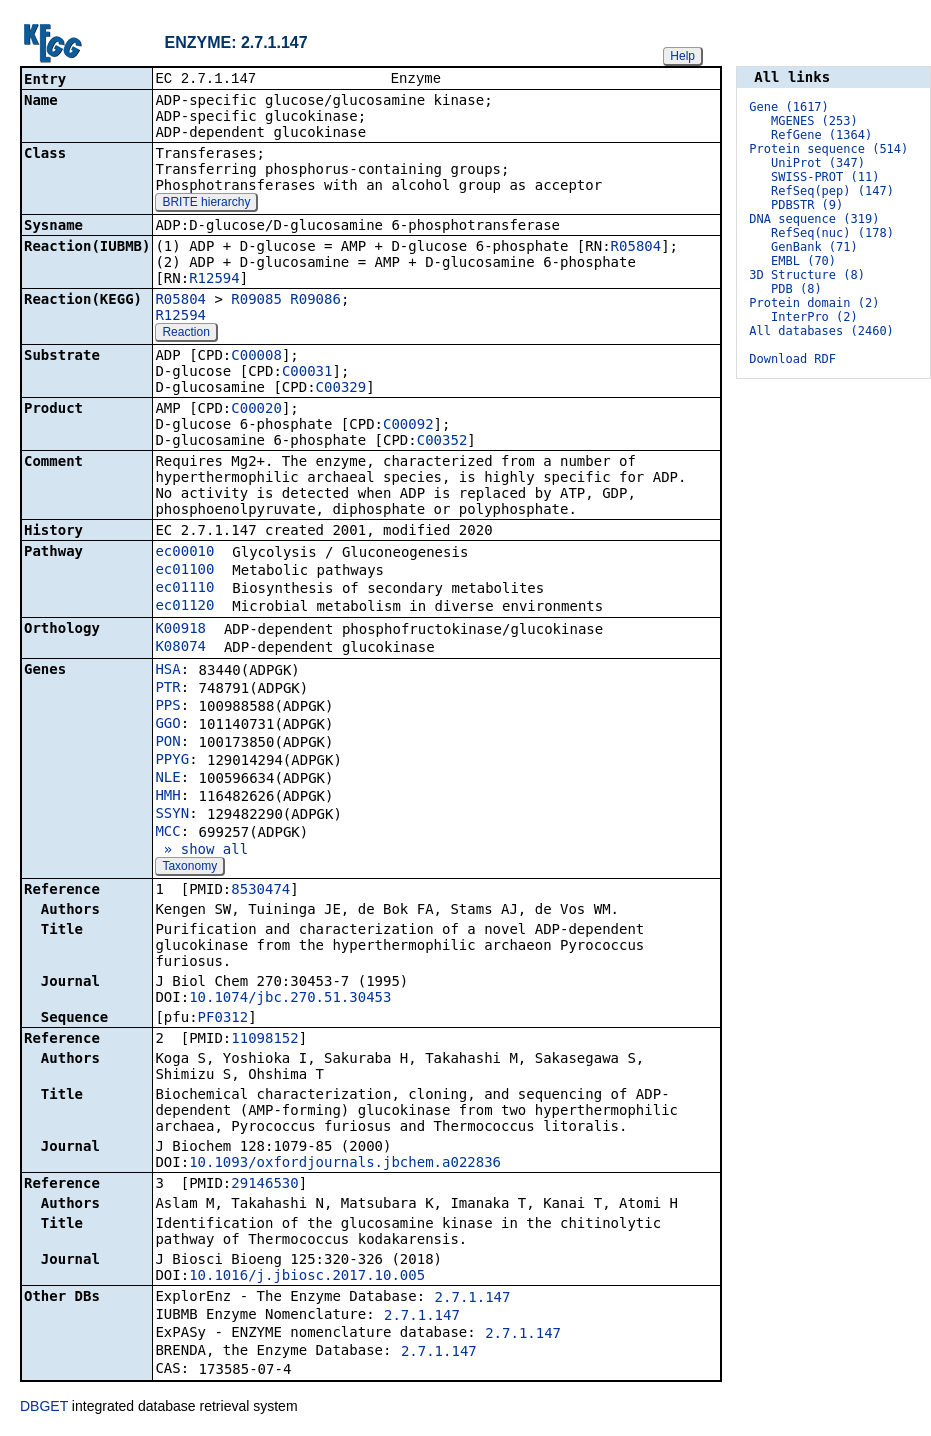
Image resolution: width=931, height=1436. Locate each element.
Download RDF (792, 359)
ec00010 (184, 553)
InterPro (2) (814, 317)
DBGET (44, 1408)
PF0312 (223, 1019)
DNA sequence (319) (814, 219)
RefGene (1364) (821, 135)
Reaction (185, 334)
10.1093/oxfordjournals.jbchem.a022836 (345, 1164)
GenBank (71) (814, 247)
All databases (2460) (821, 331)
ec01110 (184, 589)
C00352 (442, 442)
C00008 (256, 357)
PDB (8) (796, 289)
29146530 (264, 1185)
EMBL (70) (803, 261)
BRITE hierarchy (206, 204)
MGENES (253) (814, 121)
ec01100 (184, 571)
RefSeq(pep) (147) (832, 191)
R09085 (256, 301)
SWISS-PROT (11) (825, 177)
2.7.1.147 (473, 1299)
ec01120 (184, 607)
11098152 (264, 1040)
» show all (201, 851)
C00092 (408, 426)
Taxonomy (189, 868)
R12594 (214, 280)
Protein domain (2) (814, 303)
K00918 (180, 630)
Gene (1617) (788, 107)
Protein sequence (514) (828, 149)
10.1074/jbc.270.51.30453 (290, 999)
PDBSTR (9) (807, 205)
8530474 (260, 891)
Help (682, 56)
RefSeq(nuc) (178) (832, 233)
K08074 (180, 648)
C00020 (256, 410)
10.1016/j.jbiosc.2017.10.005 (307, 1277)
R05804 (636, 248)
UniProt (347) (818, 163)
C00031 (307, 373)
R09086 (315, 301)
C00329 (341, 389)
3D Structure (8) (807, 275)
